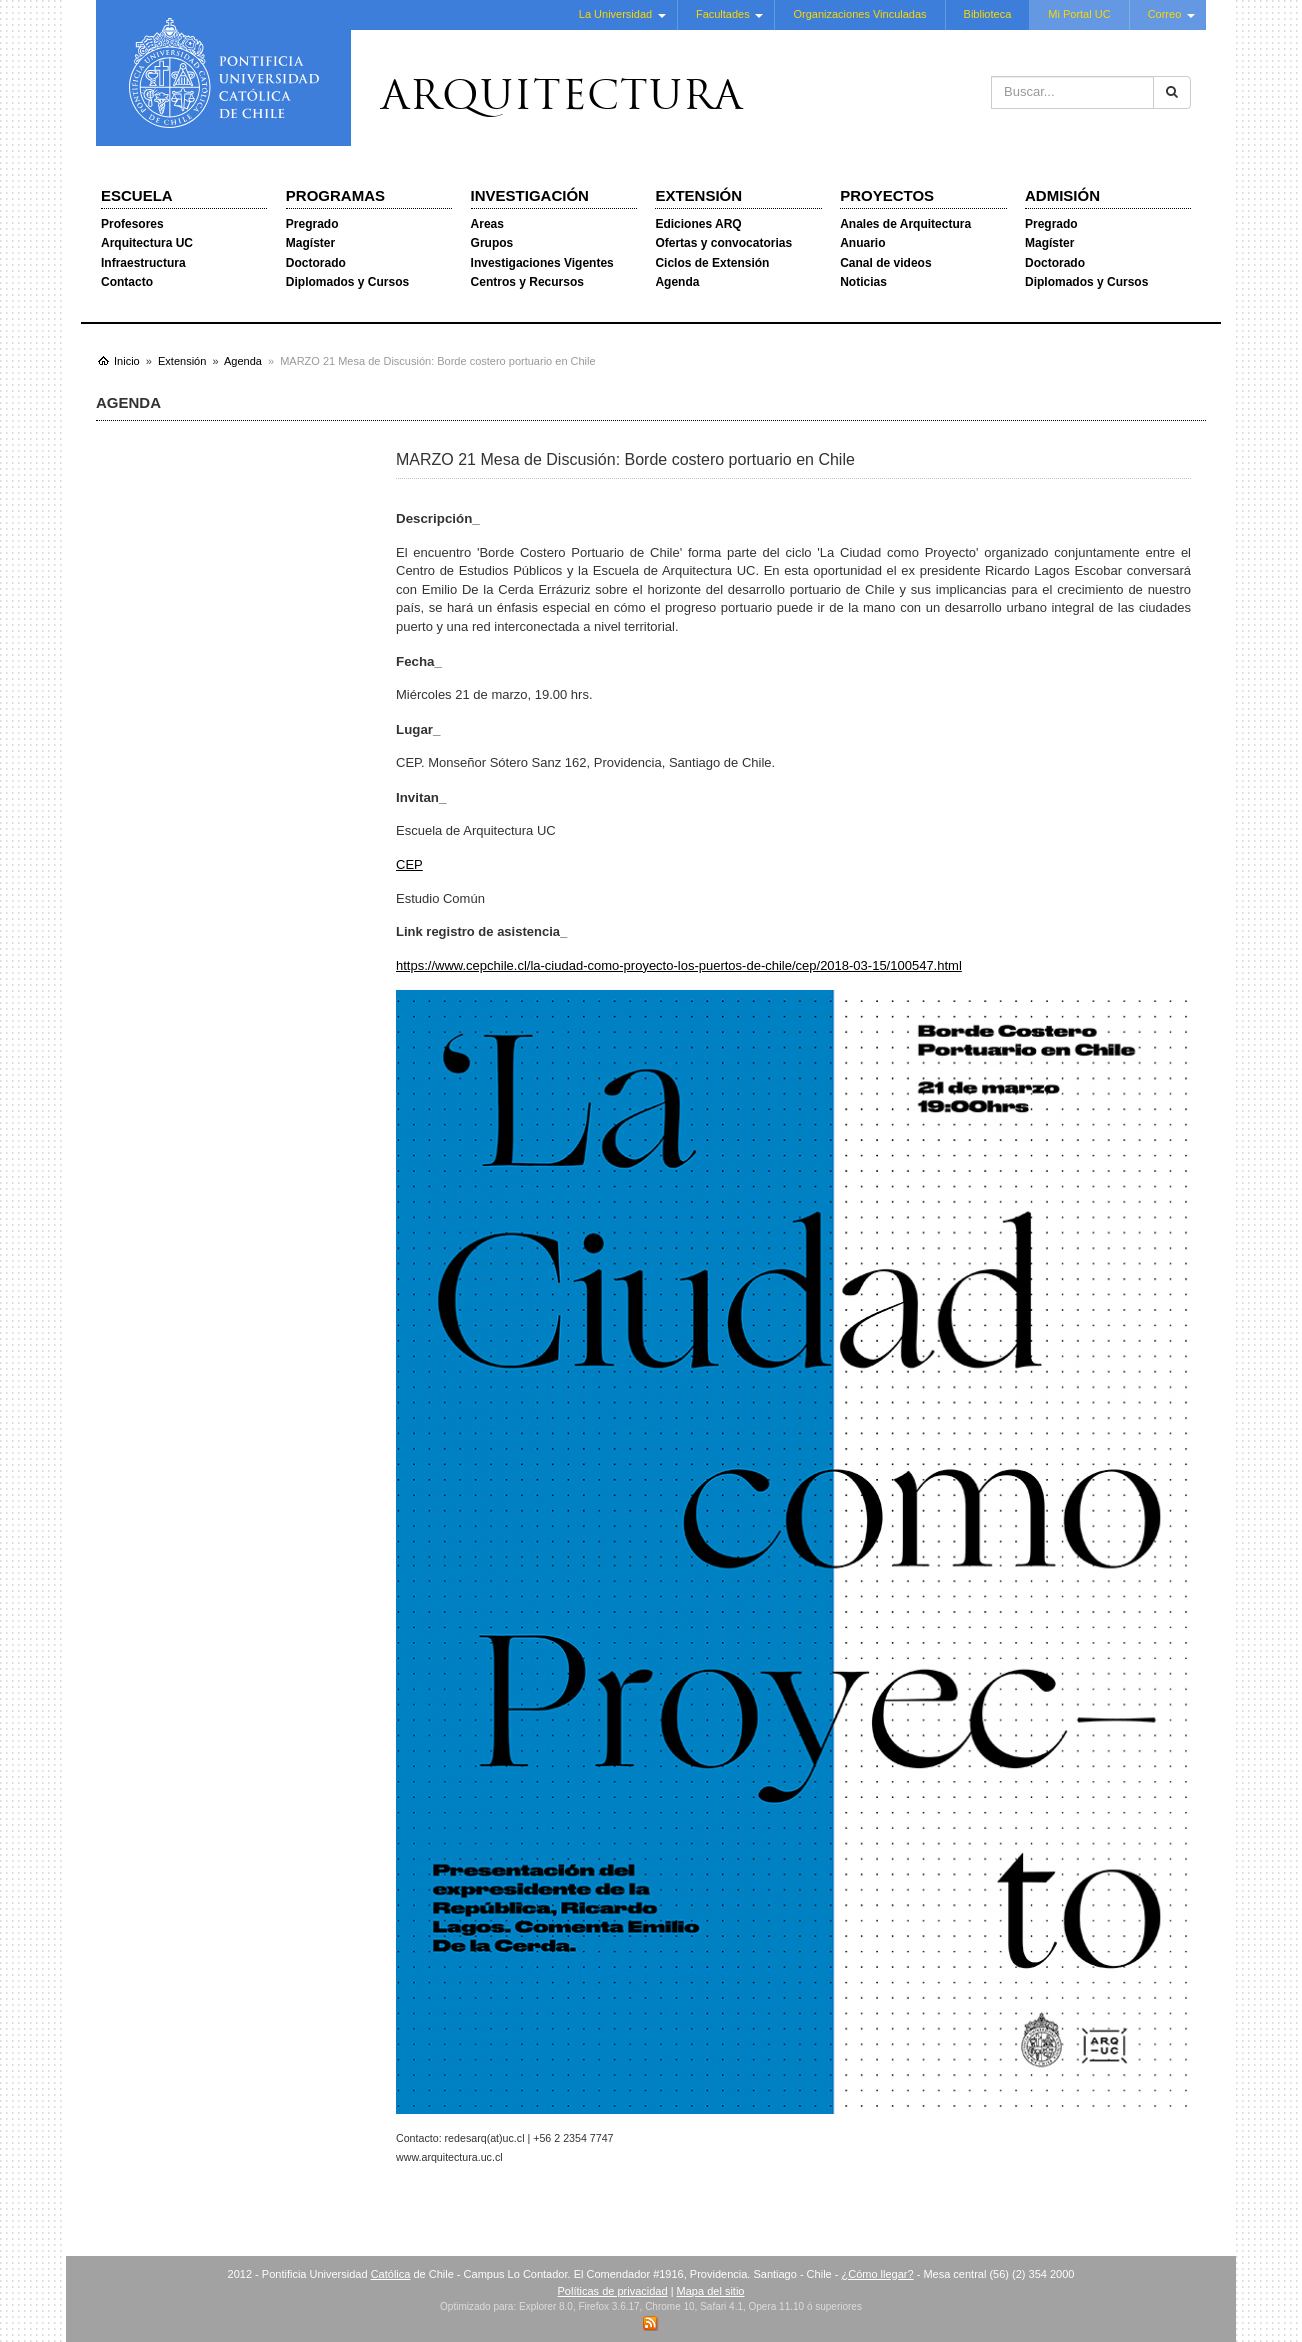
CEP (409, 864)
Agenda (677, 282)
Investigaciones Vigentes (542, 263)
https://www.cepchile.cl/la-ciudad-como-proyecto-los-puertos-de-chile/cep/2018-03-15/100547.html (679, 965)
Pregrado (312, 224)
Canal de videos (885, 263)
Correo (1165, 14)
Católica (391, 2274)
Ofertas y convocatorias (723, 243)
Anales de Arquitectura (905, 224)
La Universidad (615, 14)
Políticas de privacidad (613, 2291)
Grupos (492, 243)
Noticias (863, 282)
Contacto (127, 282)
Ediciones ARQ (698, 224)
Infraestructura (143, 263)
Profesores (132, 224)
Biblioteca (988, 14)
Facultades (723, 14)
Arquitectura (562, 99)
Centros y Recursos (527, 282)
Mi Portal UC (1079, 14)
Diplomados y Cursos (347, 282)
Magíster (310, 243)
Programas (335, 195)
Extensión (698, 195)
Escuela (137, 195)
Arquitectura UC (147, 243)
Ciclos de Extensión (712, 263)
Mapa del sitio (711, 2291)
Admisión (1062, 195)
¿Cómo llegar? (877, 2274)
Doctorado (316, 263)
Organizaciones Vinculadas (859, 14)
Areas (487, 224)
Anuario (862, 243)
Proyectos (887, 195)
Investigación (530, 195)
